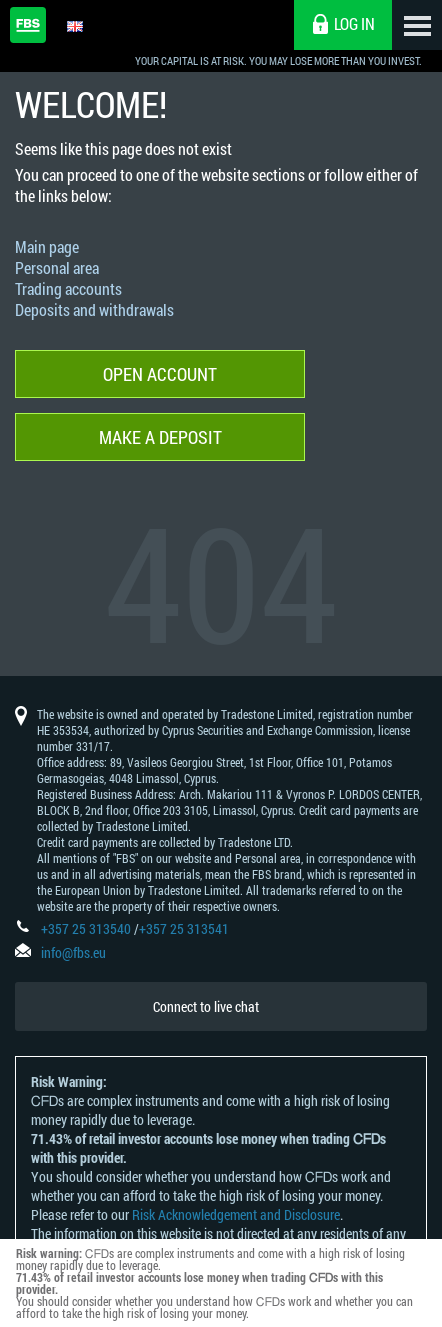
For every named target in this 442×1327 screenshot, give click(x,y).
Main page (47, 246)
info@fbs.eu (73, 952)
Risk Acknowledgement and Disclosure (236, 1214)
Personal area (57, 267)
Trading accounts (68, 288)
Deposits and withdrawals (94, 309)
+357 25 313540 (86, 928)
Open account (160, 374)
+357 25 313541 (184, 928)
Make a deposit (160, 437)
